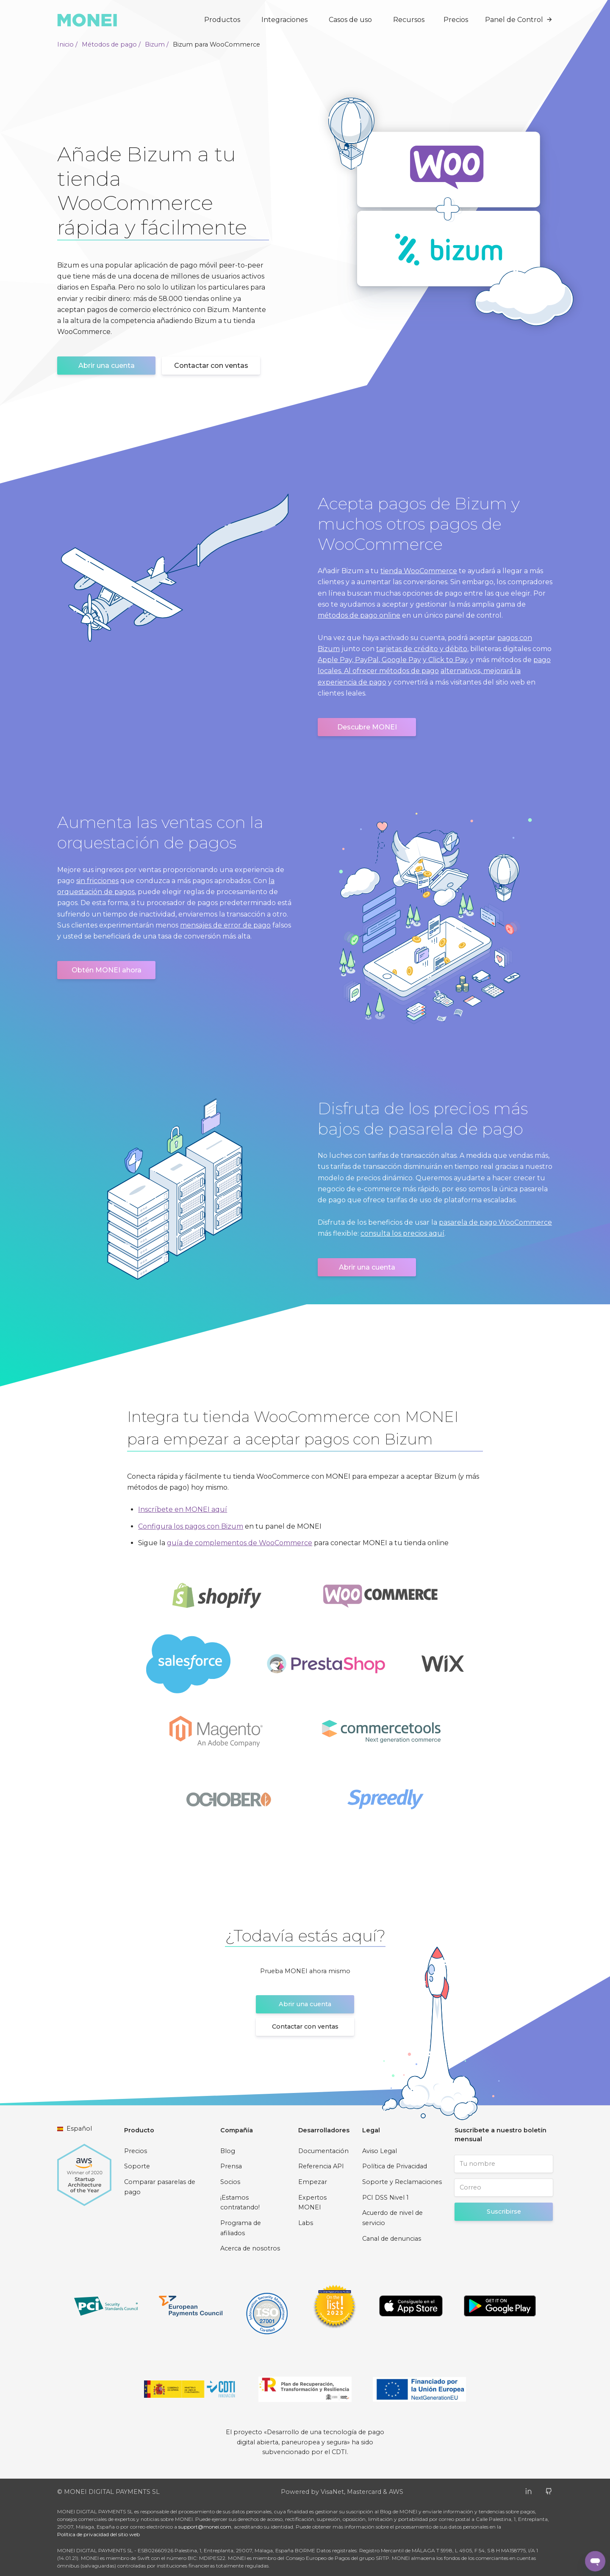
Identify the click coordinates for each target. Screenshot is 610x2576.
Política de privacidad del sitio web (98, 2534)
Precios (456, 20)
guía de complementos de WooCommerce (239, 1543)
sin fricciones (97, 881)
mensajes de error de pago (225, 925)
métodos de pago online (359, 615)
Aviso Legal (379, 2151)
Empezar (312, 2182)
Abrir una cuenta (106, 366)
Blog (227, 2151)
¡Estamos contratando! (240, 2203)
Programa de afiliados (240, 2228)
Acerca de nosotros (250, 2248)
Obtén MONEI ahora (106, 970)
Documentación (323, 2151)
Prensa (231, 2166)
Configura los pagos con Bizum (190, 1526)
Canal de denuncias (391, 2238)
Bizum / (157, 44)
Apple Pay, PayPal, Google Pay (369, 660)
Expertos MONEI (312, 2203)
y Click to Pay (445, 660)
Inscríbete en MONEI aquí (182, 1509)
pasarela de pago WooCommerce (495, 1222)
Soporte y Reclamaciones (402, 2182)
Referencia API (321, 2166)
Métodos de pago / (111, 44)
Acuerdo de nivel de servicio (392, 2218)
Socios (230, 2182)
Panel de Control (519, 20)
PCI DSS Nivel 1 (385, 2197)
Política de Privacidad (394, 2166)
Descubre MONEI (367, 727)
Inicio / (67, 44)
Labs (305, 2223)
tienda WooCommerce (418, 571)
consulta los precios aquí (402, 1233)
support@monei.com (204, 2527)
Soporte (137, 2166)
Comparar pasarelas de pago (159, 2187)
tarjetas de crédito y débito (421, 649)
